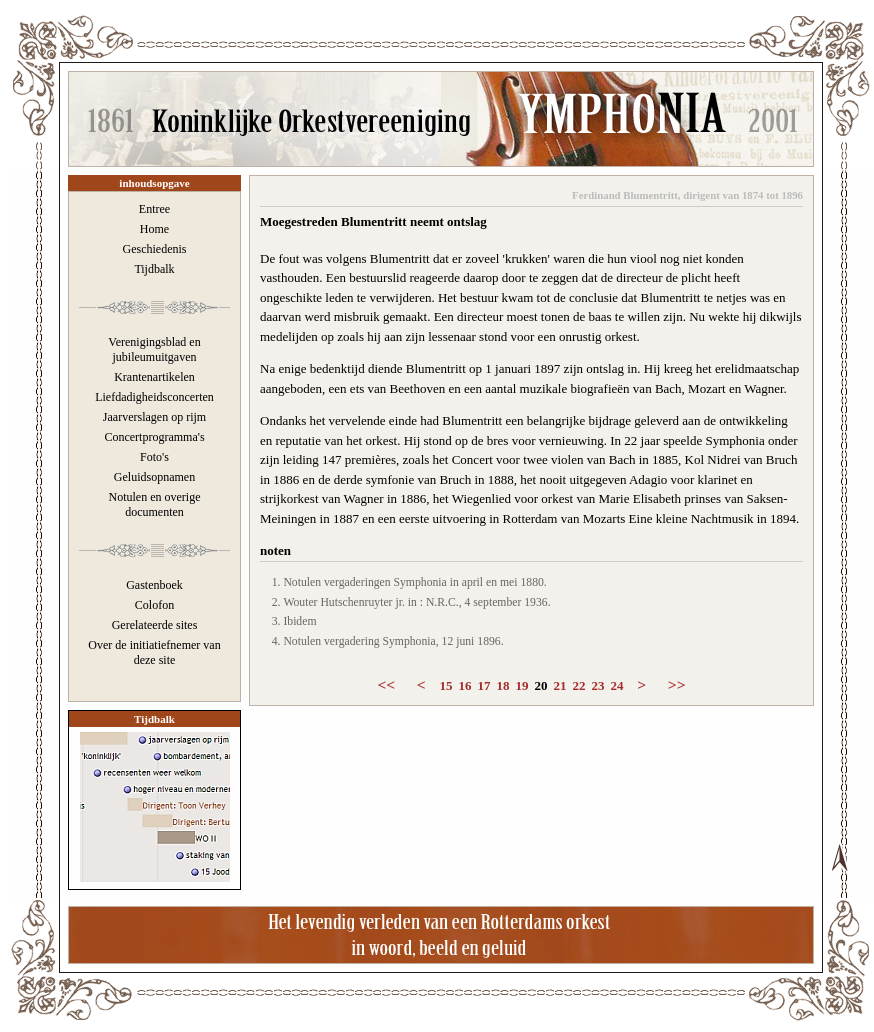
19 (522, 685)
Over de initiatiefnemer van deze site (154, 652)
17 (484, 685)
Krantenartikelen (154, 377)
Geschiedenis (155, 249)
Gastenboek (154, 585)
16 (465, 685)
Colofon (154, 605)
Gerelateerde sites (155, 625)
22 (579, 685)
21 (560, 685)
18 (503, 685)
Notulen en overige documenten (155, 504)
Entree (154, 209)
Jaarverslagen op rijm (154, 417)
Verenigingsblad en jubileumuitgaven (154, 349)
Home (154, 229)
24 (617, 685)
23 (598, 685)
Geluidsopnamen (154, 477)
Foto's (154, 457)
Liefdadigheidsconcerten (154, 397)
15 (446, 685)
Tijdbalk (154, 269)
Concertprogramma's (154, 437)
